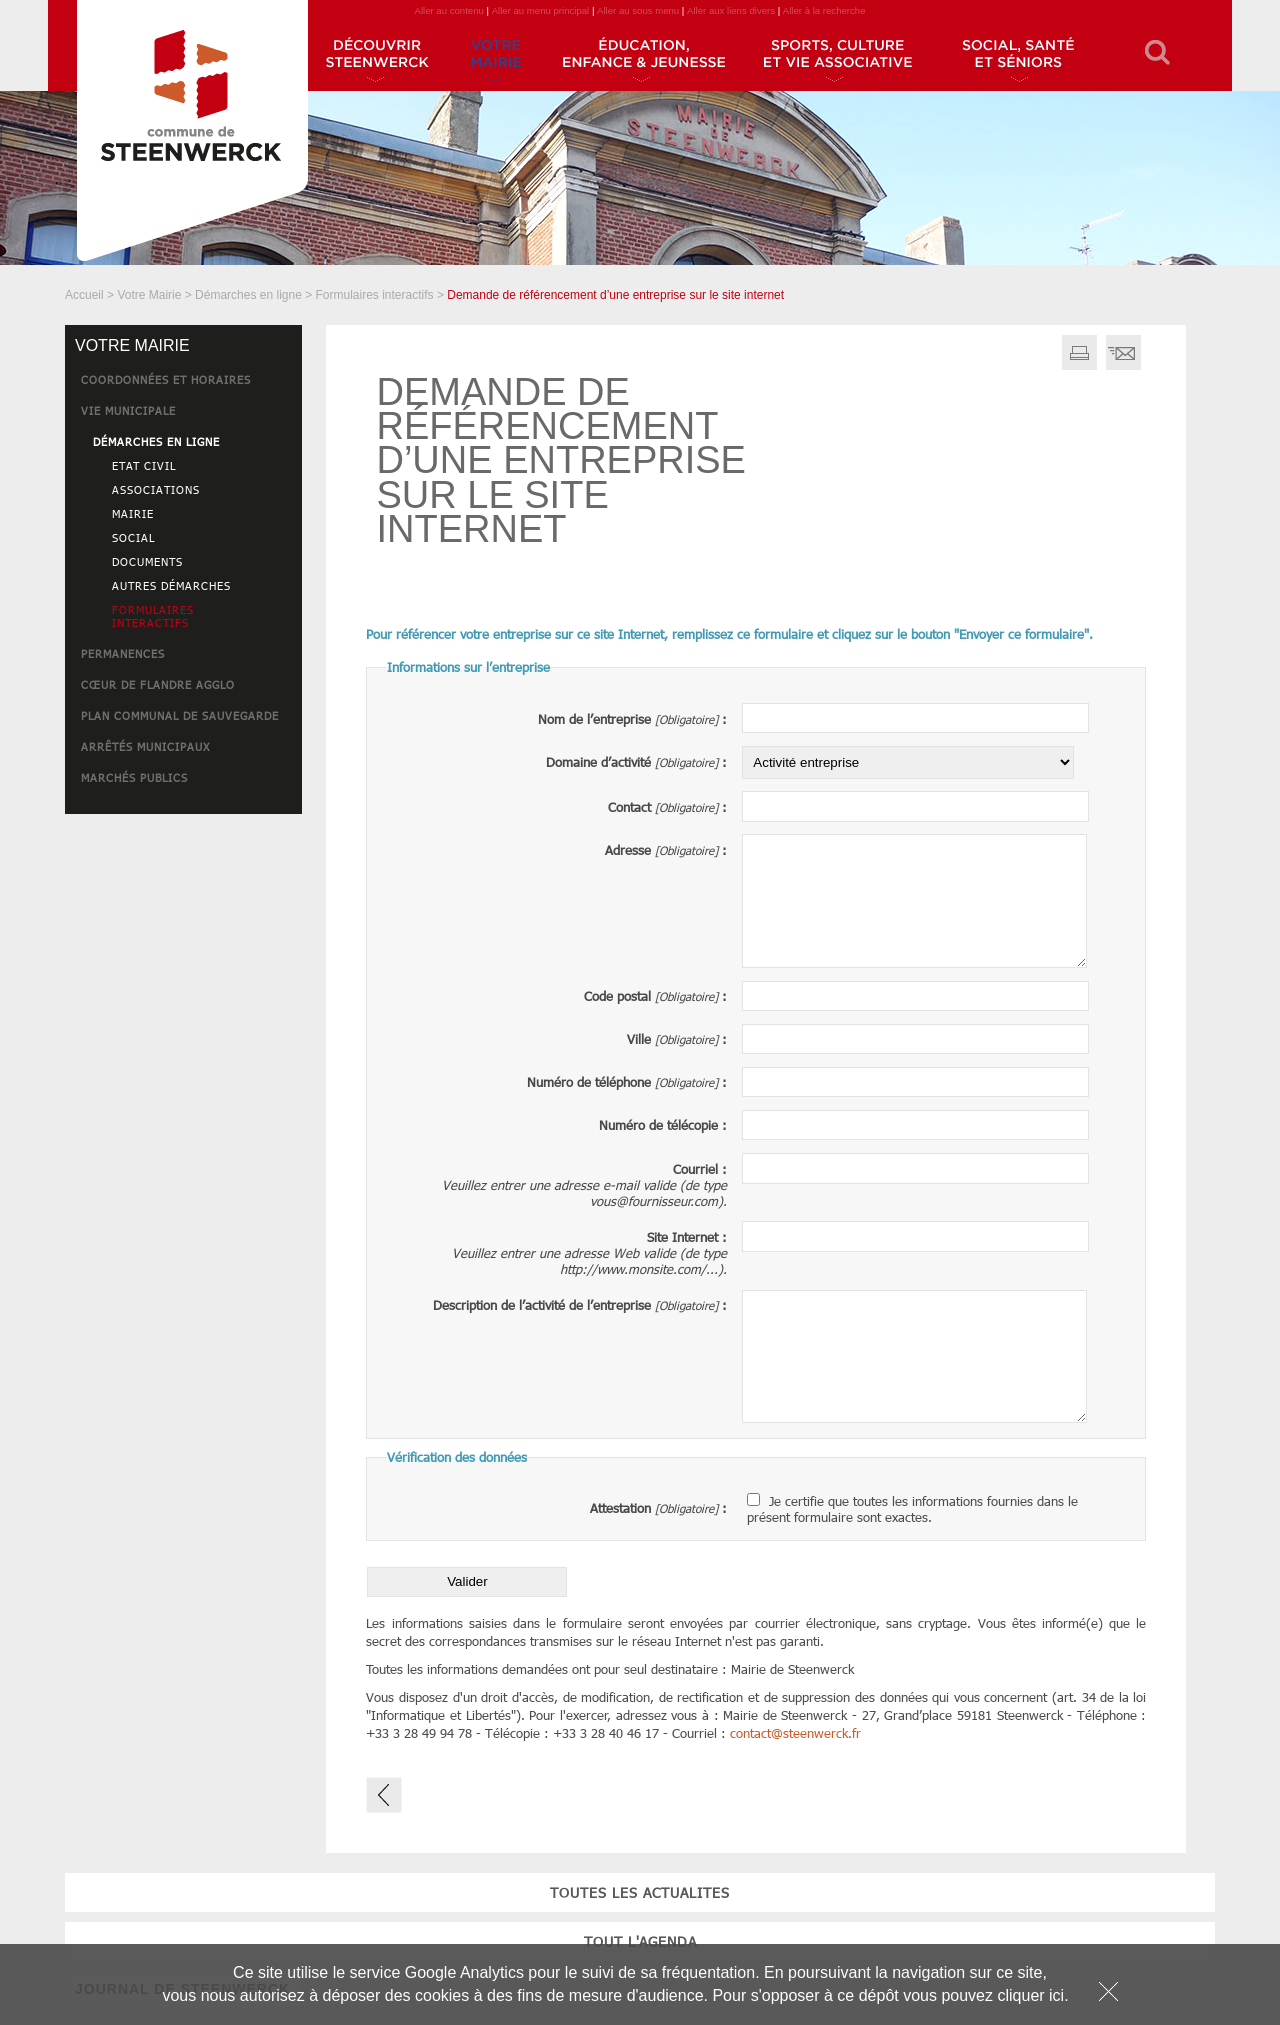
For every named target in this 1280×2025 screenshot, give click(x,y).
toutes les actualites (184, 853)
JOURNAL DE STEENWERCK (182, 950)
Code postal (617, 996)
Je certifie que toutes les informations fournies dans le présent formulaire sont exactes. (912, 1509)
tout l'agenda (183, 902)
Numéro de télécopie (658, 1125)
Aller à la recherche (824, 10)
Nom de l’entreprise (594, 719)
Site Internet (682, 1237)
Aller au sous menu (638, 10)
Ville (639, 1039)
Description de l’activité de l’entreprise (542, 1305)
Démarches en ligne (248, 295)
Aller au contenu (448, 10)
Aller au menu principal (541, 10)
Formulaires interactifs (375, 295)
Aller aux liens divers (731, 10)
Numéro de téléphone (589, 1082)
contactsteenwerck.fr (795, 1733)
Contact (629, 807)
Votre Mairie (149, 295)
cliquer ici (1030, 1995)
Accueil (84, 295)
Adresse (628, 850)
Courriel (695, 1169)
